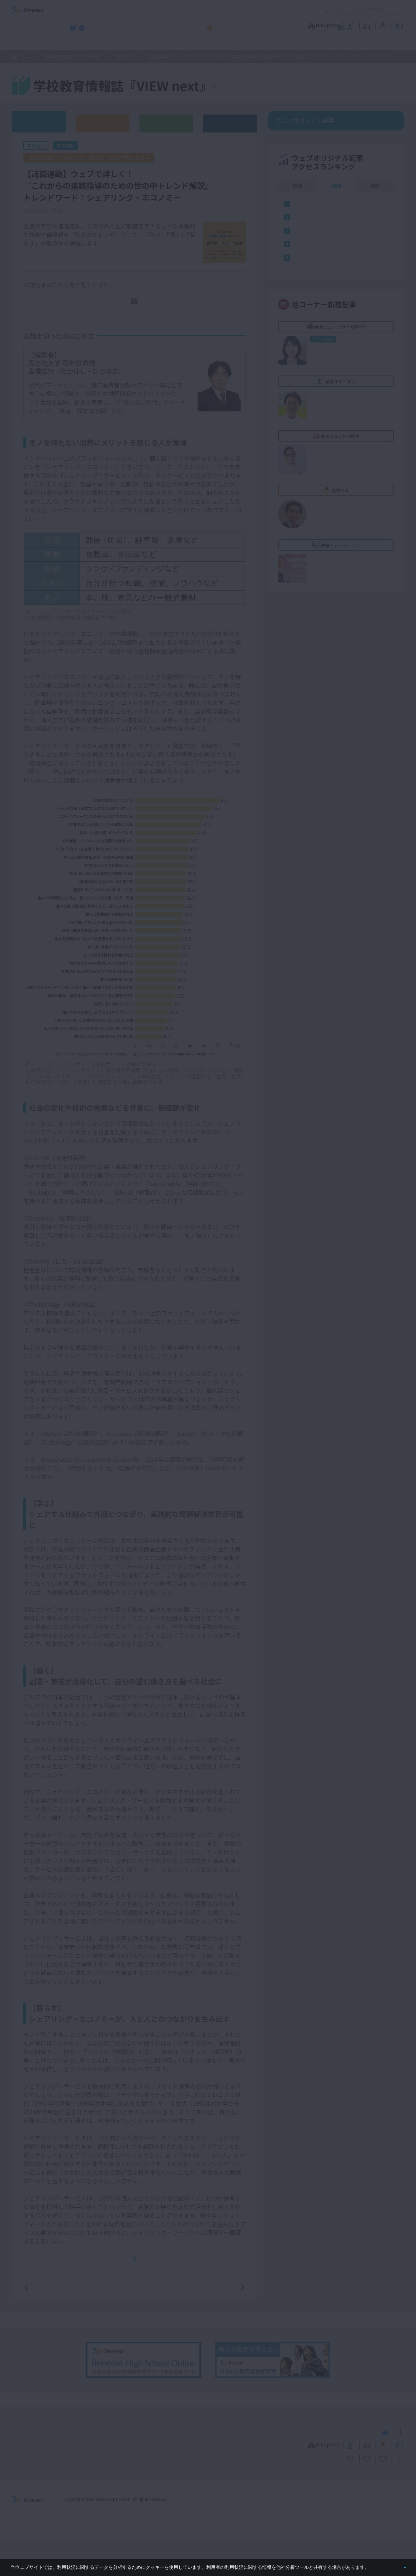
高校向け (125, 56)
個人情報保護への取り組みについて (342, 2536)
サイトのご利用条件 (147, 9)
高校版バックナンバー (102, 123)
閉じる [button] (393, 2564)
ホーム (26, 57)
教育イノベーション (381, 24)
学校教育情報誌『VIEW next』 (78, 43)
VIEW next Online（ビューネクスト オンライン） (40, 2468)
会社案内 (395, 2536)
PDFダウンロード (139, 310)
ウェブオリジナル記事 (39, 121)
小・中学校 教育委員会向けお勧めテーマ (334, 43)
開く (344, 9)
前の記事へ (44, 2324)
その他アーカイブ (230, 123)
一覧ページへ (134, 2324)
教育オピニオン (228, 24)
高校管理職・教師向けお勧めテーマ (204, 43)
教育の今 (333, 24)
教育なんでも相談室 (284, 24)
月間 (375, 229)
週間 (336, 229)
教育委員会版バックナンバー (166, 123)
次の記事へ (224, 2324)
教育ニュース (162, 24)
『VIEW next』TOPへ (258, 86)
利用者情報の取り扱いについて (257, 9)
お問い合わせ (314, 9)
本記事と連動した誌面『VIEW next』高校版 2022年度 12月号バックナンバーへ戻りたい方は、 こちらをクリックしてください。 (137, 2282)
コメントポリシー (196, 9)
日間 (297, 229)
